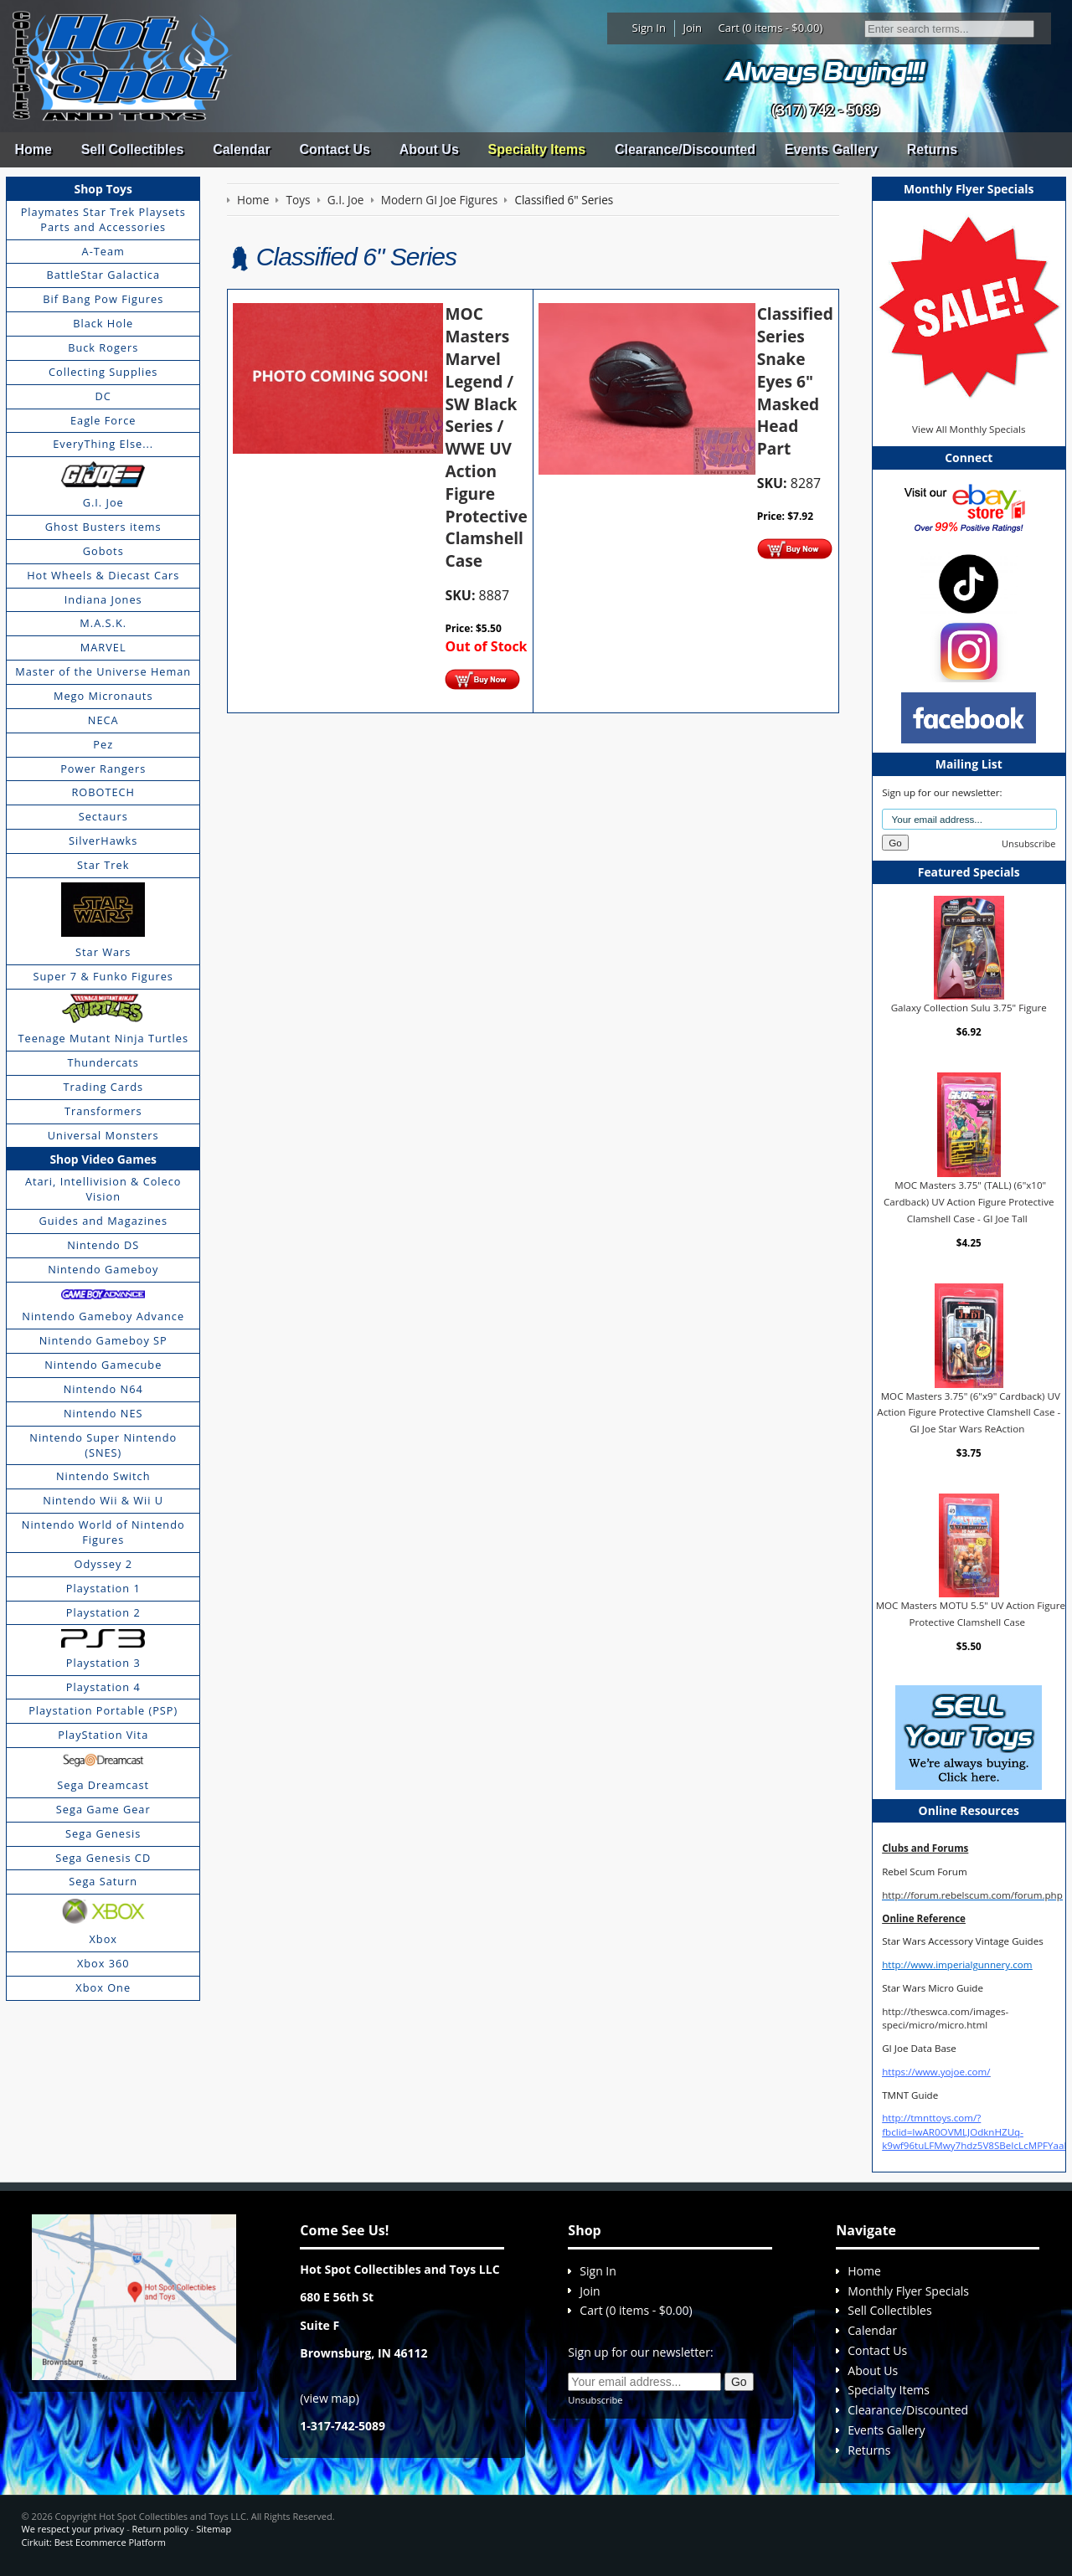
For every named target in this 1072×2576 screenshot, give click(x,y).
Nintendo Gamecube (103, 1364)
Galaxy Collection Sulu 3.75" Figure (969, 1007)
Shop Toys (103, 189)
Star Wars (103, 951)
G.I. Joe (103, 502)
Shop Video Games (103, 1159)
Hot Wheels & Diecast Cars (103, 575)
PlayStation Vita (103, 1734)
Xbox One (103, 1987)
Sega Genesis (103, 1833)
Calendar (241, 149)
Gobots (103, 550)
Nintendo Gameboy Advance (103, 1316)
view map (330, 2398)
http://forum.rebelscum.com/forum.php (972, 1895)
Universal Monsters (103, 1135)
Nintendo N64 (103, 1388)
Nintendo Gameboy (103, 1269)
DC (103, 396)
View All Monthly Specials (968, 429)
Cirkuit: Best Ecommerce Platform (94, 2542)
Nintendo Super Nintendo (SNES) (103, 1445)
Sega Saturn (103, 1881)
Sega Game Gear (103, 1809)
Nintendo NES (103, 1413)
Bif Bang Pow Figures (103, 298)
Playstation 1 (103, 1588)
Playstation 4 (103, 1686)
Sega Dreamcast (103, 1784)
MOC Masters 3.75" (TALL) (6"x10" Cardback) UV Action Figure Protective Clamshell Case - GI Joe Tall (969, 1201)
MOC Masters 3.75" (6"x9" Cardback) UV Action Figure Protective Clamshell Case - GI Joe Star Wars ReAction (968, 1412)
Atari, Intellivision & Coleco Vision (103, 1189)
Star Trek (103, 864)
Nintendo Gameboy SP (103, 1340)
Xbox (103, 1938)
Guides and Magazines (103, 1220)
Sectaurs (103, 816)
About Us (429, 149)
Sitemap (213, 2528)
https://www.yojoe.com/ (936, 2071)
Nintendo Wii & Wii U (103, 1500)
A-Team (103, 251)
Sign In (649, 27)
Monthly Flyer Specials (908, 2291)
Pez (103, 744)
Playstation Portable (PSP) (103, 1710)
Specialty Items (537, 149)
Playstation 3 (103, 1662)
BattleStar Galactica (103, 274)
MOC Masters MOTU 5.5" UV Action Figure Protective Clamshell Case (970, 1613)
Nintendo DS (103, 1244)
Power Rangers (103, 768)
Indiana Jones (103, 599)
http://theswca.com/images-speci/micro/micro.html (945, 2018)
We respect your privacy (73, 2528)
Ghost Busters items (103, 526)
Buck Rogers (103, 347)
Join (692, 27)
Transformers (103, 1110)
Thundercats (102, 1062)
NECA (103, 720)
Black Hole (103, 323)
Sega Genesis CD (103, 1857)
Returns (932, 149)
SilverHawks (103, 840)
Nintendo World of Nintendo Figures (103, 1532)
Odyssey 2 (103, 1563)
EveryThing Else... (103, 443)
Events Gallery (831, 149)
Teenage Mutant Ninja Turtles (103, 1038)
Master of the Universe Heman (103, 671)
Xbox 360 (103, 1963)
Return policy (160, 2528)
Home (32, 149)
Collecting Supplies (103, 371)
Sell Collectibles (132, 149)
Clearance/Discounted (685, 149)
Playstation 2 (103, 1612)
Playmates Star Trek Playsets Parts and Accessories (103, 219)
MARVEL (103, 647)
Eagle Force (103, 420)
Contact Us (334, 149)
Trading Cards (103, 1086)
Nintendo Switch (103, 1475)
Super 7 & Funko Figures (103, 976)
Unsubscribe (1028, 843)
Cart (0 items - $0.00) (771, 27)
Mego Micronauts (103, 695)
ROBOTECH (102, 792)
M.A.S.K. (103, 622)
